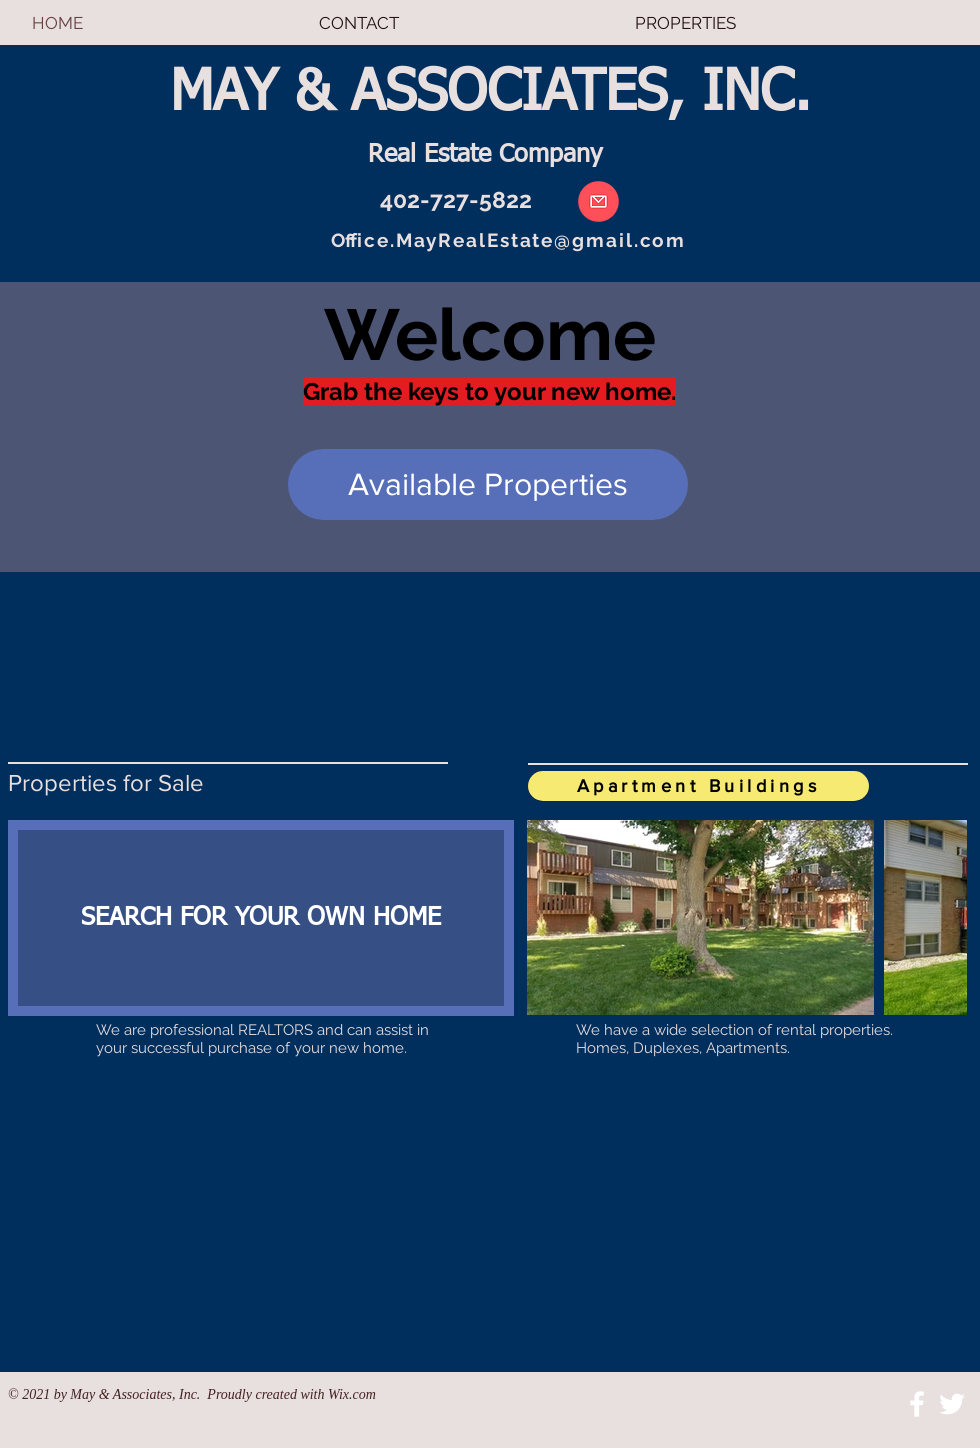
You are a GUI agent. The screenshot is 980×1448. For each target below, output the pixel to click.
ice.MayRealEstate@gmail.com (521, 240)
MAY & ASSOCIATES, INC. (490, 94)
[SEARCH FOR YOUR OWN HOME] (261, 918)
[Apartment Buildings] (698, 786)
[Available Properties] (488, 484)
